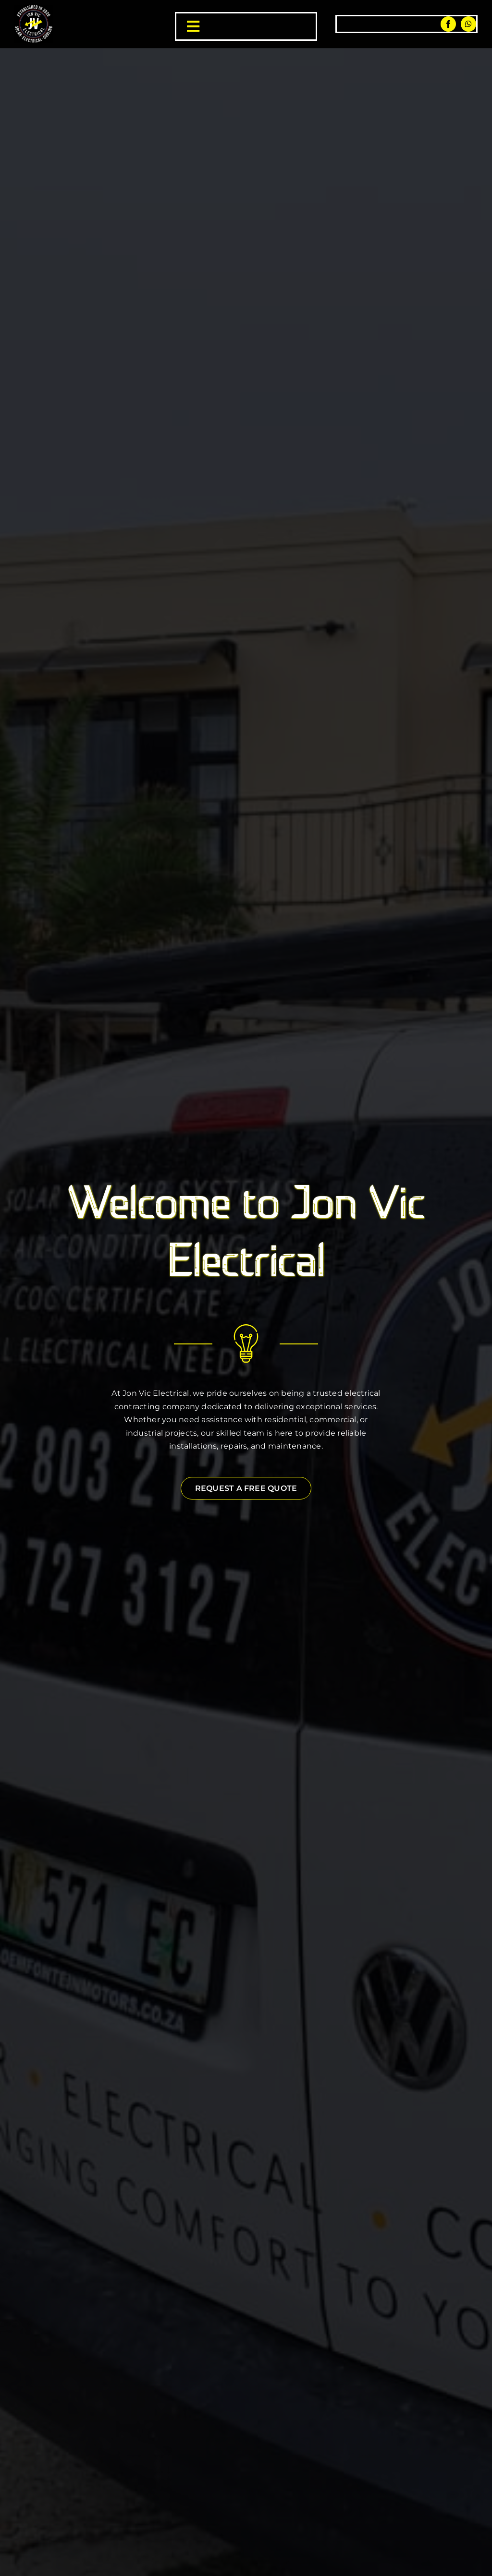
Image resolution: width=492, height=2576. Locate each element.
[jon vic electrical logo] (33, 8)
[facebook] (448, 24)
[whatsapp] (468, 24)
